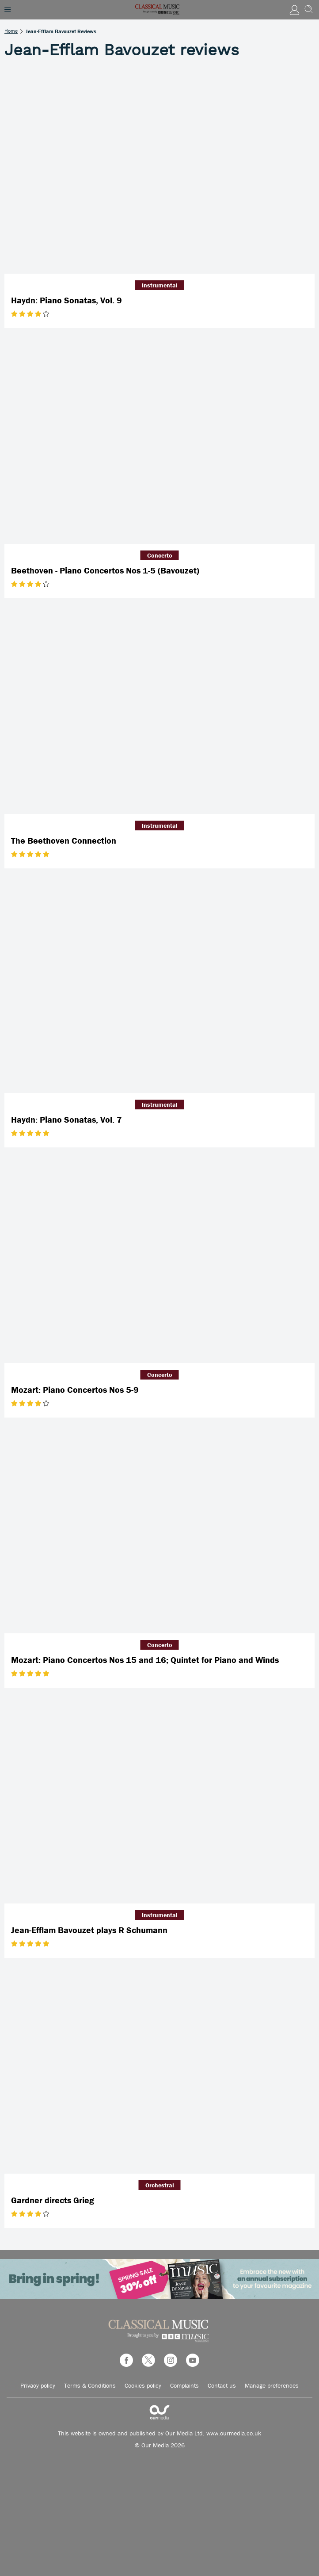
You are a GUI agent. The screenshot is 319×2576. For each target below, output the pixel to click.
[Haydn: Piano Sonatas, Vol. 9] (159, 170)
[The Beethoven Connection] (159, 710)
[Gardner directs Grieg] (159, 2070)
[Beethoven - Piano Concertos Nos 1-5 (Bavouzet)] (159, 440)
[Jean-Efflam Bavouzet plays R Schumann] (159, 1800)
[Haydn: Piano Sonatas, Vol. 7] (159, 989)
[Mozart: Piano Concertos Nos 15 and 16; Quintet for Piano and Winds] (159, 1529)
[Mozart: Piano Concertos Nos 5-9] (159, 1259)
